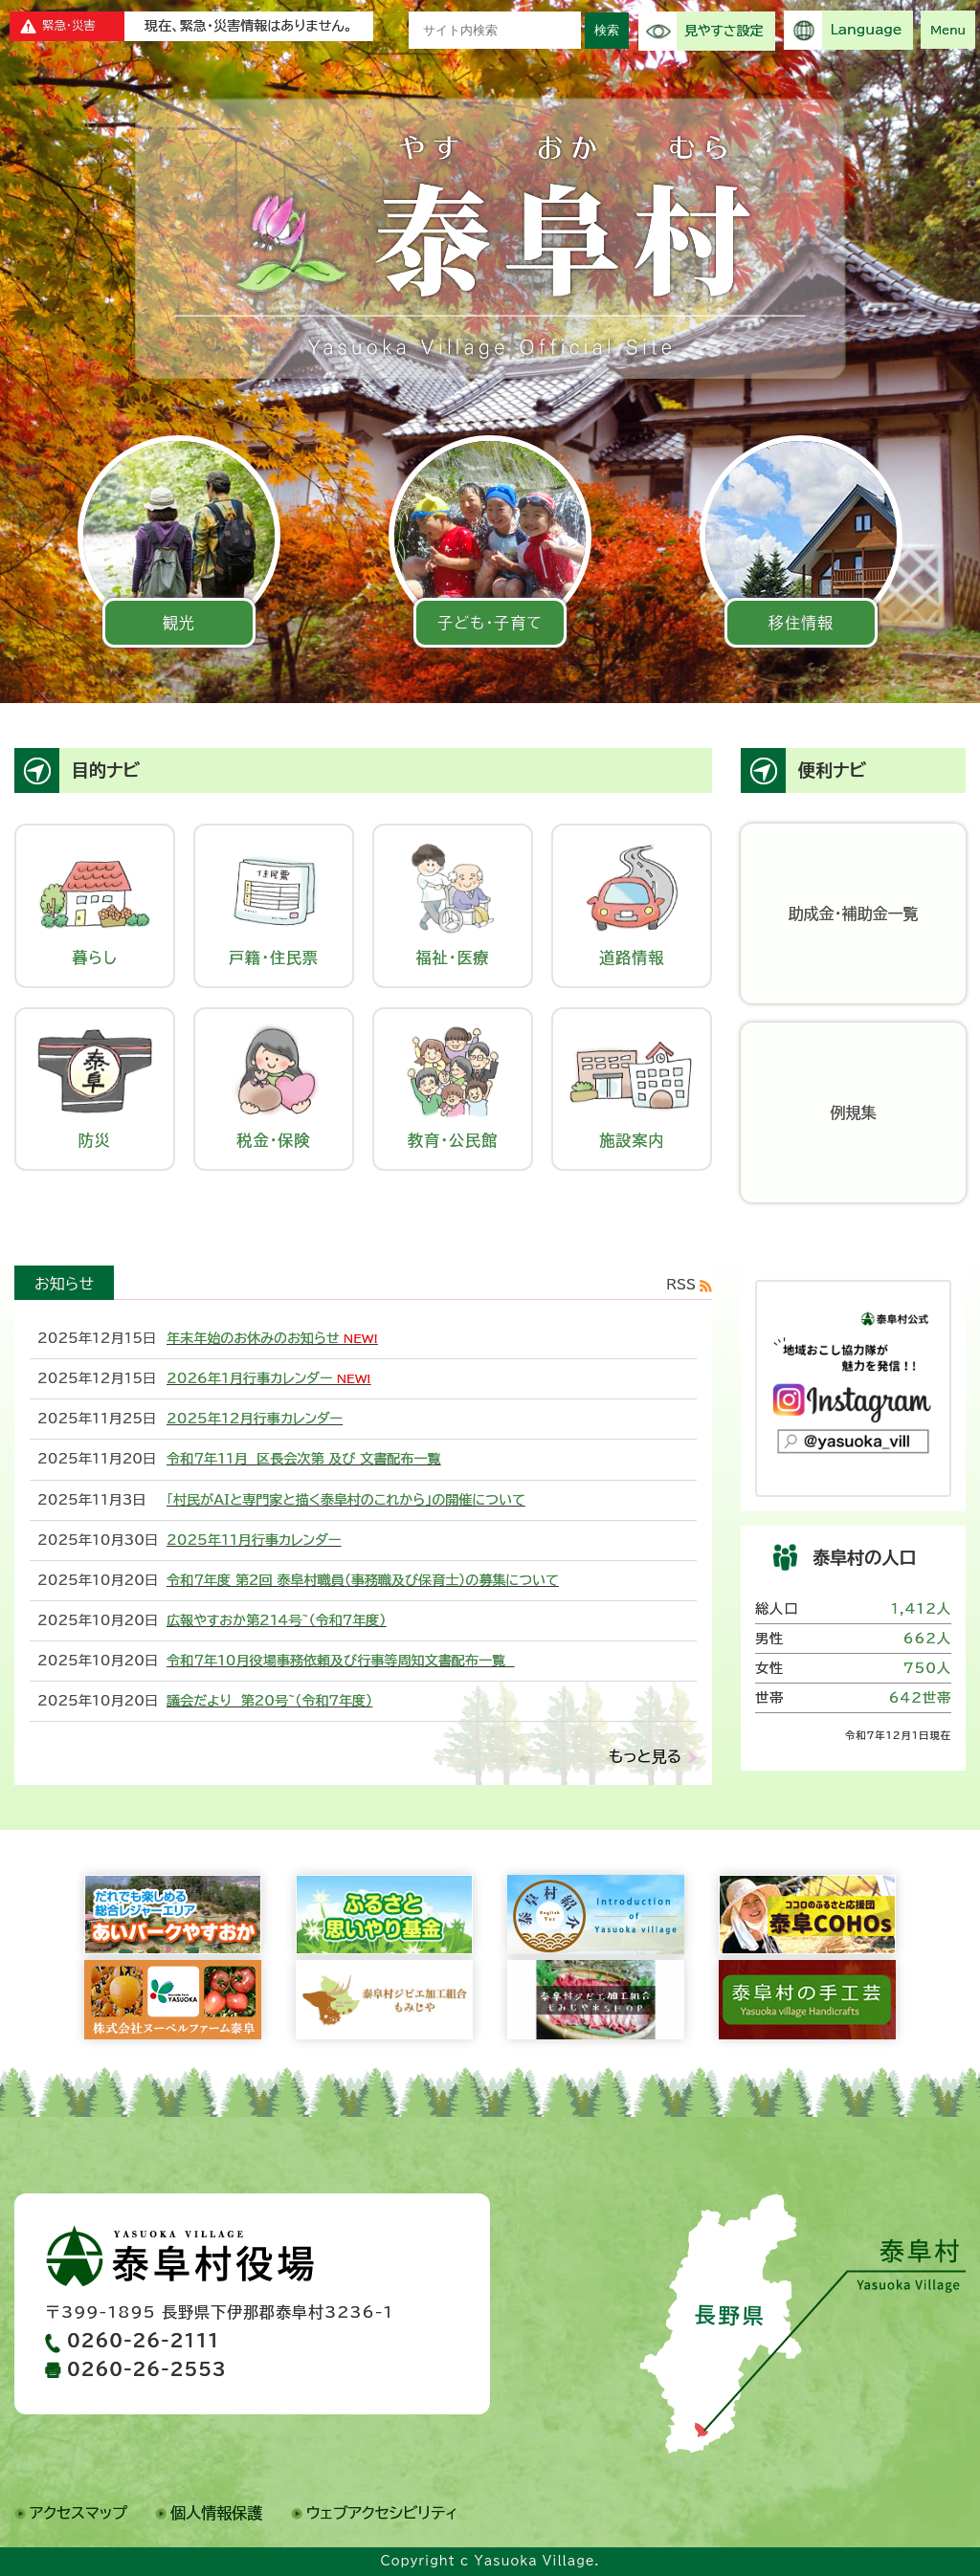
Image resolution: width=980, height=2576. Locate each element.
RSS (681, 1284)
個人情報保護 (216, 2513)
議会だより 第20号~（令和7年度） (269, 1700)
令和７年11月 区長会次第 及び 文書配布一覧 (304, 1458)
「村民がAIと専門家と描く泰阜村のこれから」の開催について (346, 1500)
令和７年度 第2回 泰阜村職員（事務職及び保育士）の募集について (363, 1580)
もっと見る (645, 1756)
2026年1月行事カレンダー (249, 1378)
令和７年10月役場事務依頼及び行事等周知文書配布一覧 (340, 1660)
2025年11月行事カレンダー (254, 1540)
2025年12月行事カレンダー (255, 1418)
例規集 (854, 1112)
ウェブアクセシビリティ (382, 2513)
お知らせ (64, 1283)
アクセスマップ (78, 2513)
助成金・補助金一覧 (854, 913)
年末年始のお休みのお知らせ (253, 1338)
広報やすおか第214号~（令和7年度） (276, 1620)
